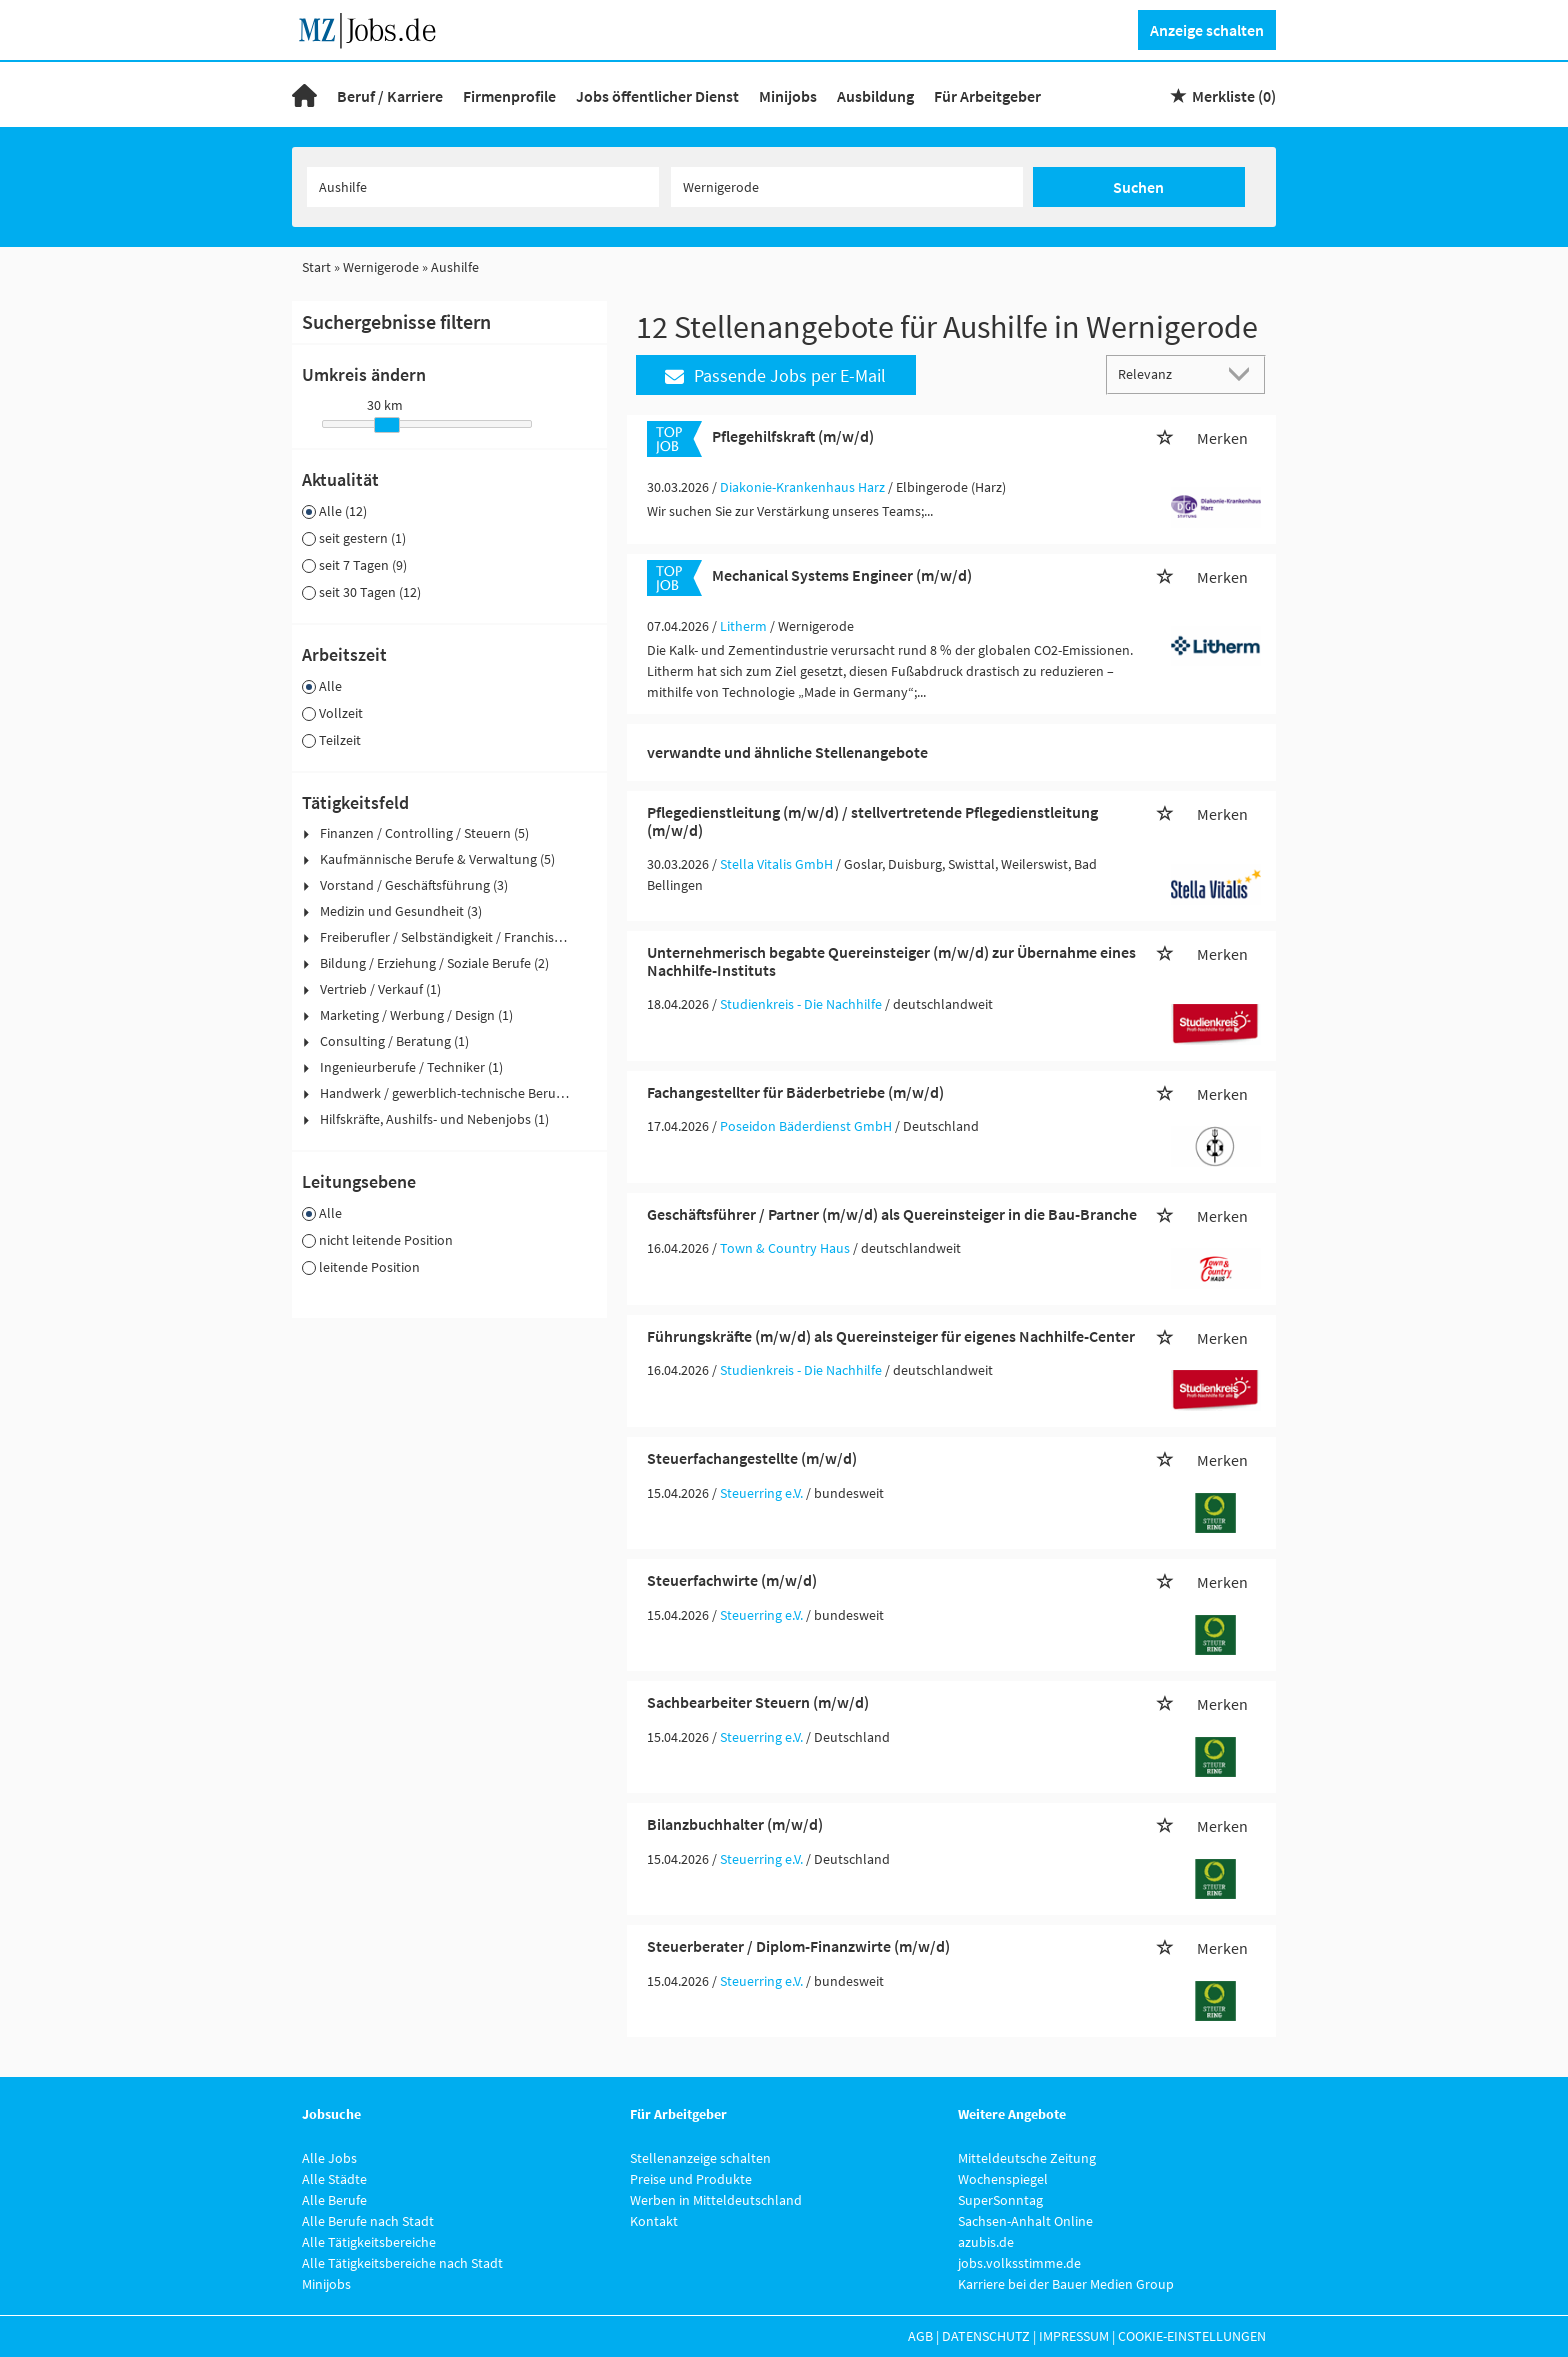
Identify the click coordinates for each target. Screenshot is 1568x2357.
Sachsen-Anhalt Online (1025, 2221)
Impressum (1074, 2336)
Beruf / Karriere (390, 96)
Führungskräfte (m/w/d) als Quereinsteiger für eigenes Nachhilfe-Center (891, 1336)
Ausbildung (875, 96)
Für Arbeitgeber (987, 96)
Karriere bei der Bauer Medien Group (1066, 2284)
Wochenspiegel (1003, 2179)
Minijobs (788, 96)
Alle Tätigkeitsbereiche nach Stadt (402, 2263)
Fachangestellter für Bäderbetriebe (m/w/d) (795, 1092)
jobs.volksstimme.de (1019, 2263)
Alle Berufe (334, 2200)
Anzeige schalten (1207, 30)
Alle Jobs (329, 2158)
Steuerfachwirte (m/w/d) (732, 1580)
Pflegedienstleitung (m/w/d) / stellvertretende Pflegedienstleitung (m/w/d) (872, 821)
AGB (920, 2336)
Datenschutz (986, 2336)
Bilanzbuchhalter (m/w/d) (735, 1824)
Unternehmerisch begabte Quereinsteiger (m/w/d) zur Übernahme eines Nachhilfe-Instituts (891, 961)
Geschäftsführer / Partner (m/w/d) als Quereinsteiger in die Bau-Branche (892, 1214)
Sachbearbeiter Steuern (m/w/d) (758, 1702)
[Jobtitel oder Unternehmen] (483, 187)
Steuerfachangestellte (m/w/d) (752, 1458)
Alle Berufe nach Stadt (368, 2221)
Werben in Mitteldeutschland (716, 2200)
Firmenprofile (509, 96)
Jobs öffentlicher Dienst (657, 96)
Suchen (1138, 187)
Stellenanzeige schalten (700, 2158)
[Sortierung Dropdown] (1244, 373)
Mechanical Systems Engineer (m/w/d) (842, 575)
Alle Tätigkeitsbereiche (369, 2242)
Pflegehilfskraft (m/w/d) (793, 436)
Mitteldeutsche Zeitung (1027, 2158)
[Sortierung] (1166, 373)
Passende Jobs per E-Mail (775, 375)
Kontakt (654, 2221)
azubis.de (986, 2242)
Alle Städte (334, 2179)
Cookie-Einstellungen (1192, 2336)
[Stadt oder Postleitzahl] (847, 187)
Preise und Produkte (691, 2179)
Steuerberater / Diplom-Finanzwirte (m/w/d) (798, 1946)
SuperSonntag (1000, 2200)
